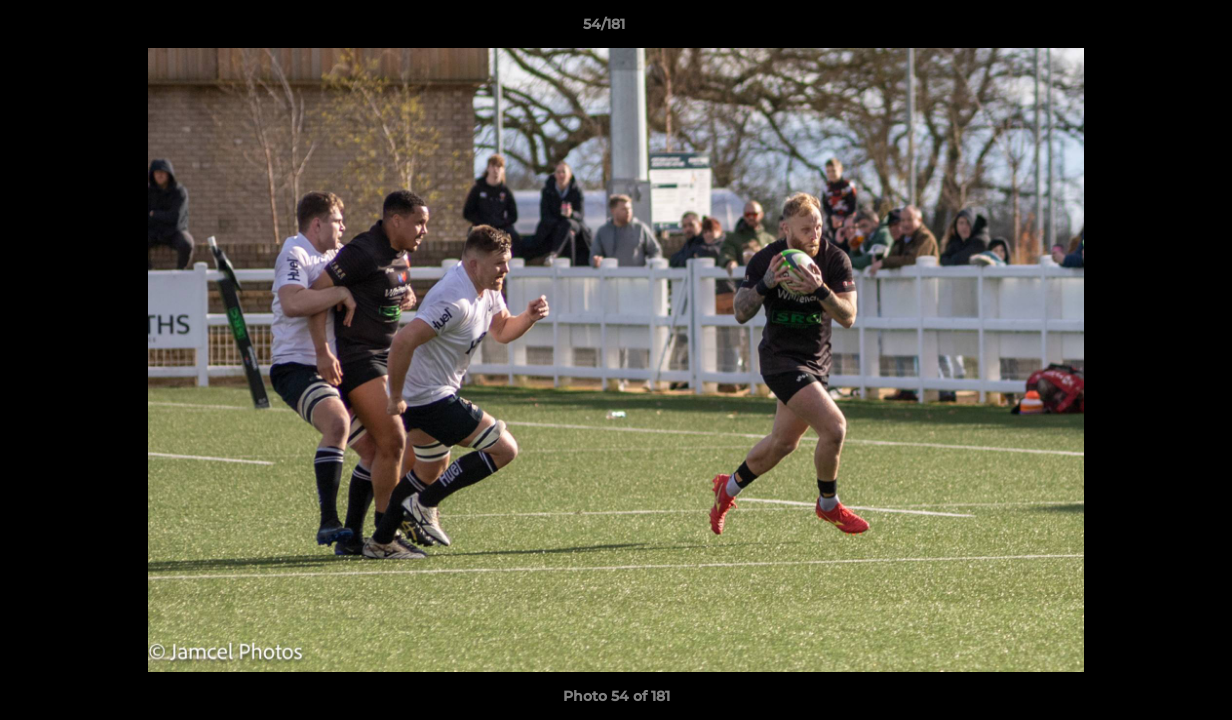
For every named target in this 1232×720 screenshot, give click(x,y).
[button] (1148, 29)
